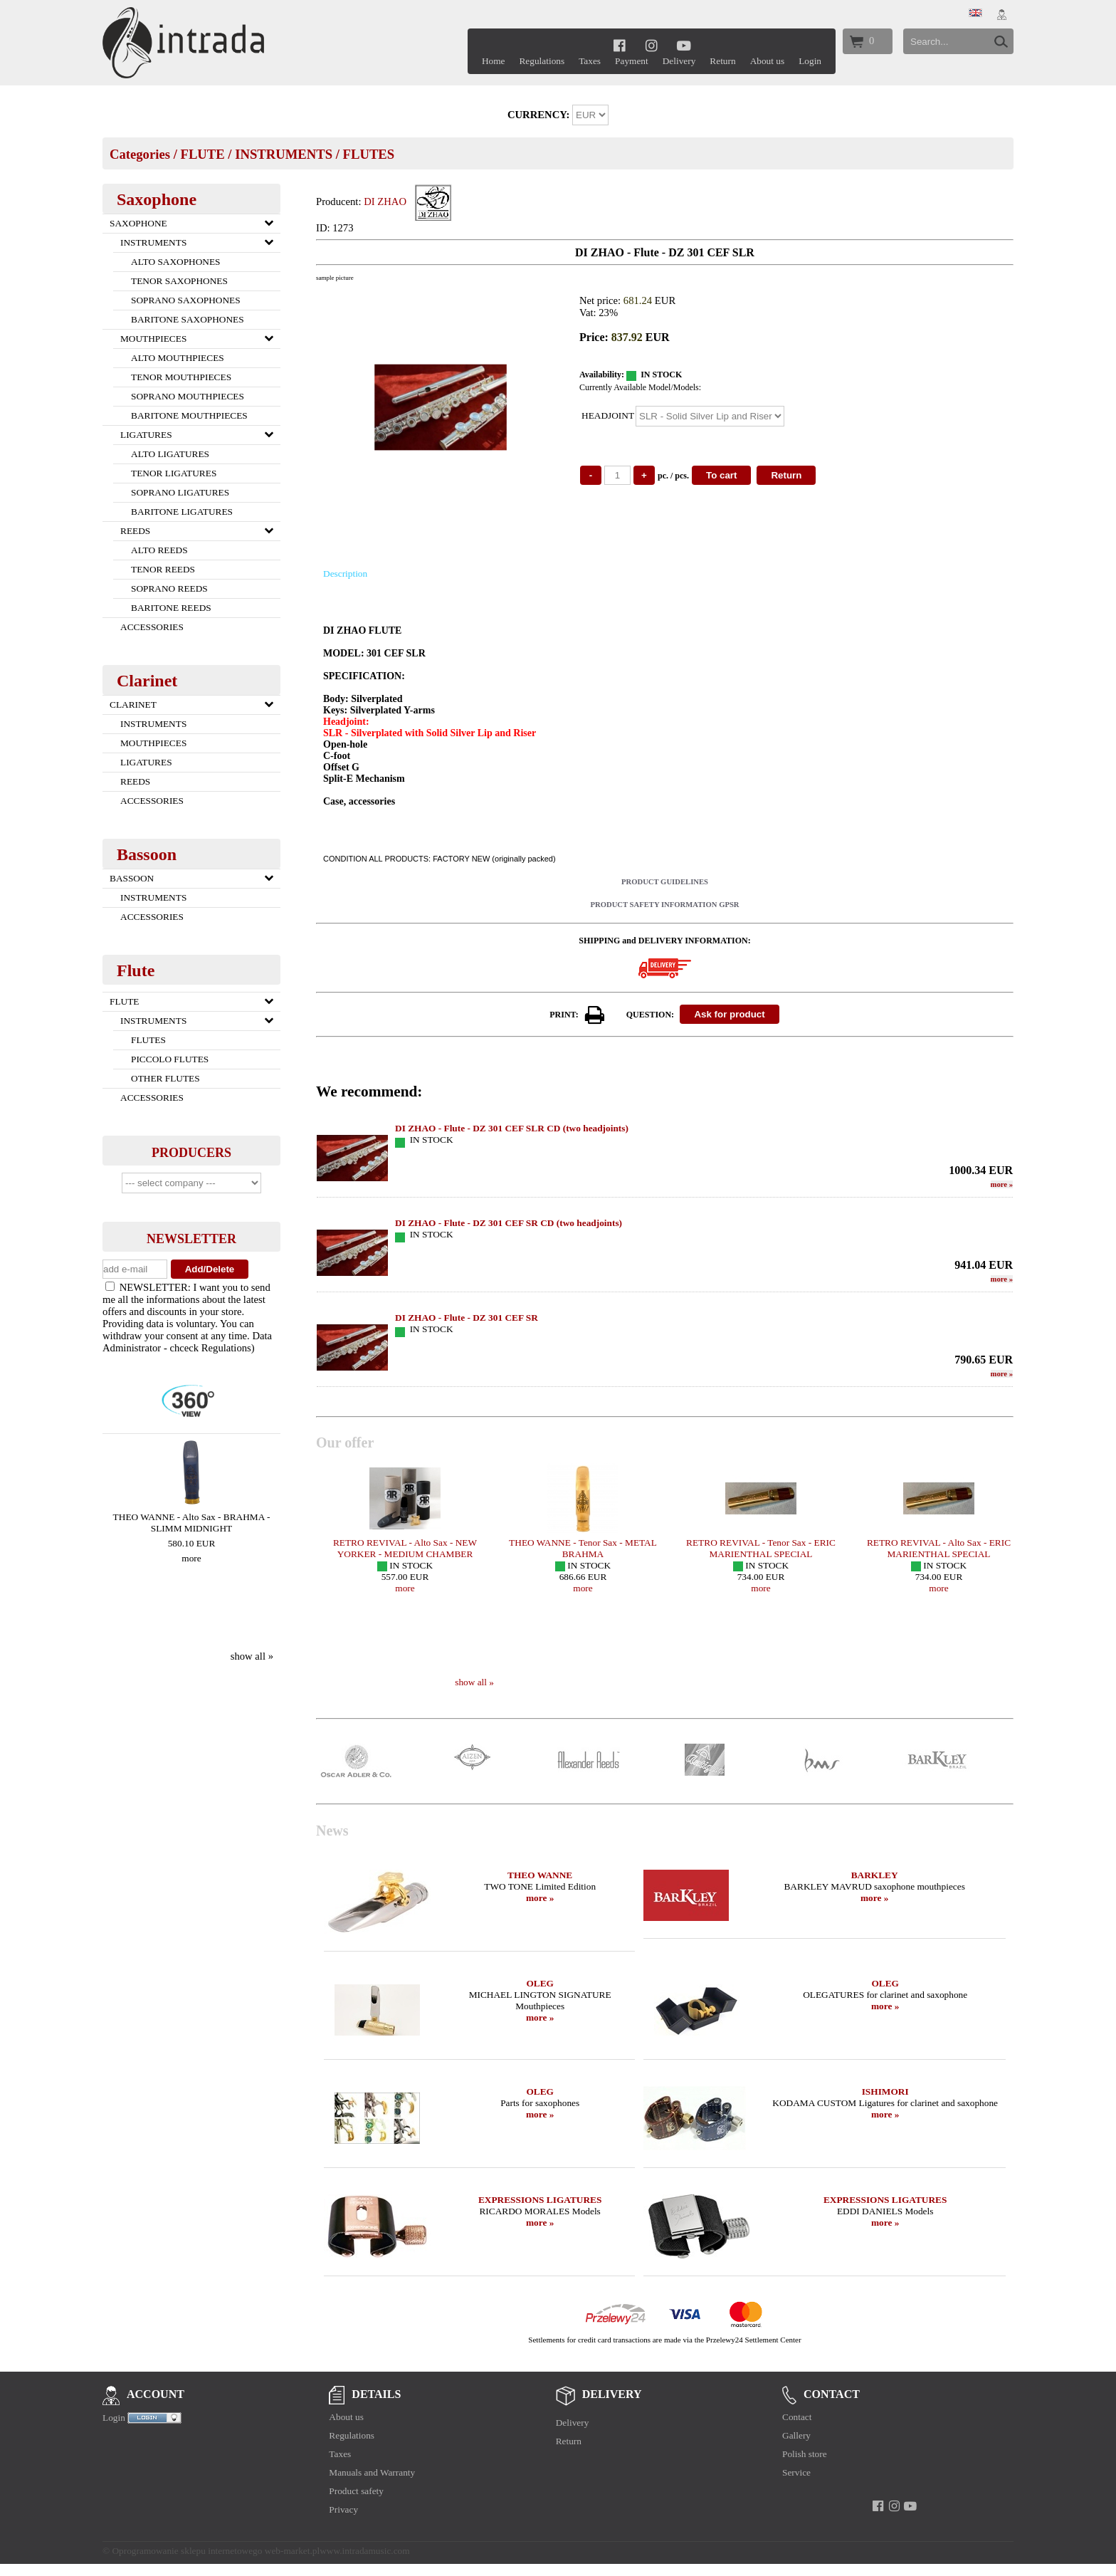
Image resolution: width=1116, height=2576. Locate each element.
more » (540, 1897)
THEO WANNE (539, 1875)
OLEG (540, 1983)
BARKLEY (874, 1875)
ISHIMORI (885, 2091)
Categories (140, 154)
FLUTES (369, 154)
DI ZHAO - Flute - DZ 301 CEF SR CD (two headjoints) (508, 1223)
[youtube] (684, 45)
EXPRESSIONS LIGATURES (539, 2199)
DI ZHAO (385, 201)
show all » (252, 1656)
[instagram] (652, 45)
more (191, 1558)
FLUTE (202, 154)
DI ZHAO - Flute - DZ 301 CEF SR (466, 1317)
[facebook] (620, 45)
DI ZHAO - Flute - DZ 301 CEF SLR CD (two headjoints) (511, 1128)
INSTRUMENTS (283, 154)
